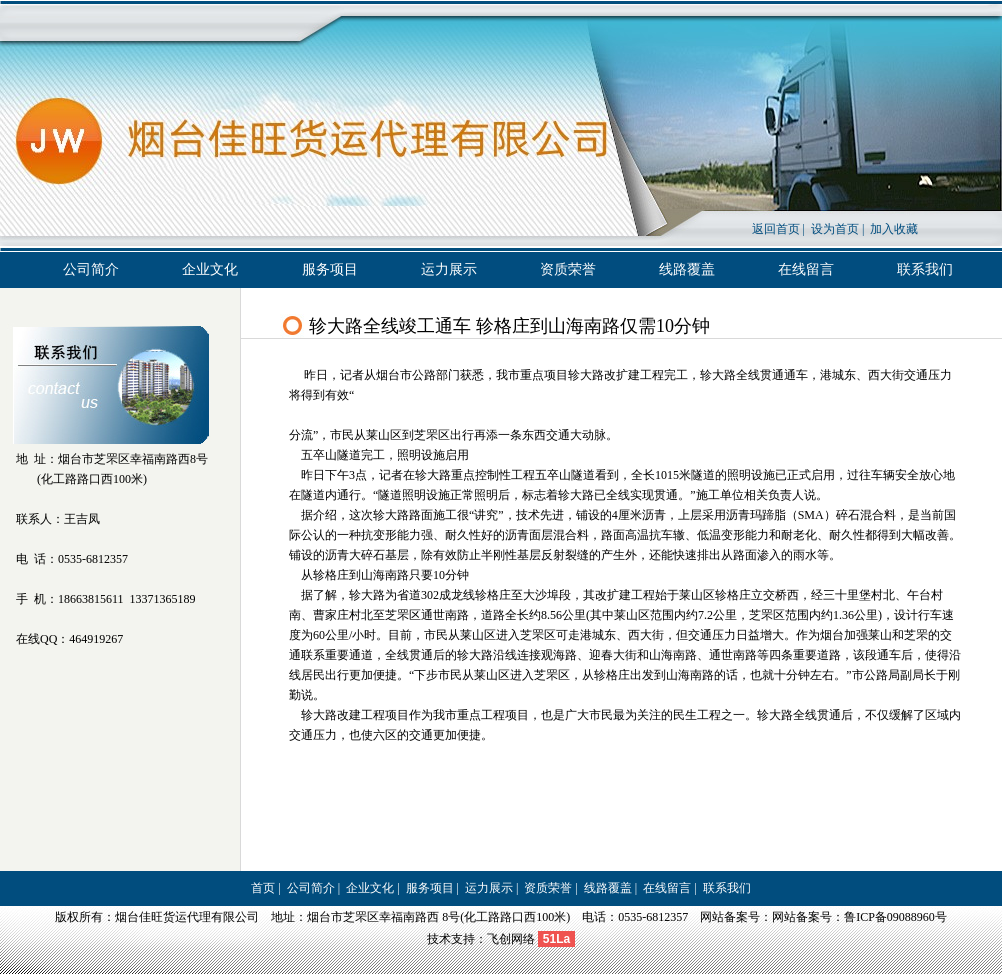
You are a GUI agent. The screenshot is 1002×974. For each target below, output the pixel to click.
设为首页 (835, 229)
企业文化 (210, 269)
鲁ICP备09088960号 (895, 917)
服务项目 (330, 269)
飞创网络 (511, 939)
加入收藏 (894, 229)
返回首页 (776, 229)
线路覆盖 (687, 269)
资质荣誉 (568, 269)
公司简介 (91, 269)
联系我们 (925, 269)
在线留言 (806, 269)
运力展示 (449, 269)
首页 (263, 888)
